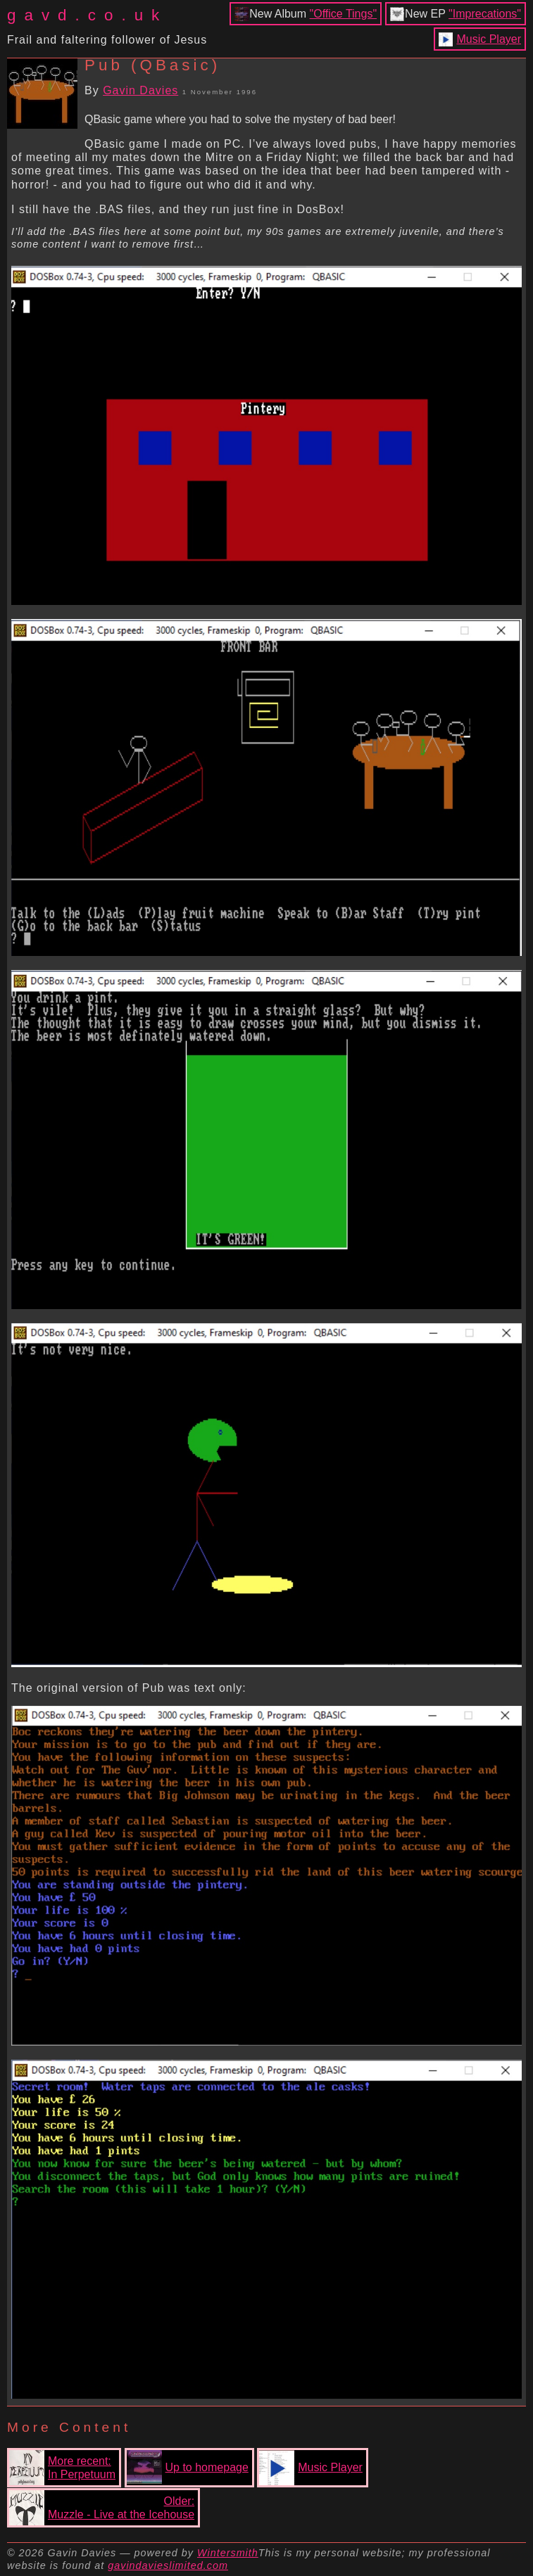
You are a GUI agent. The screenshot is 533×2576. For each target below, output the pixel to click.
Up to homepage (188, 2467)
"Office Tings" (343, 14)
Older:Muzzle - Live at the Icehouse (101, 2507)
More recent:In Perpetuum (62, 2467)
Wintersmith (227, 2552)
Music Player (488, 39)
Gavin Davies (140, 90)
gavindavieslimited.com (168, 2565)
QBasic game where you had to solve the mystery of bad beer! (240, 119)
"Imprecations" (485, 14)
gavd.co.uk (87, 15)
